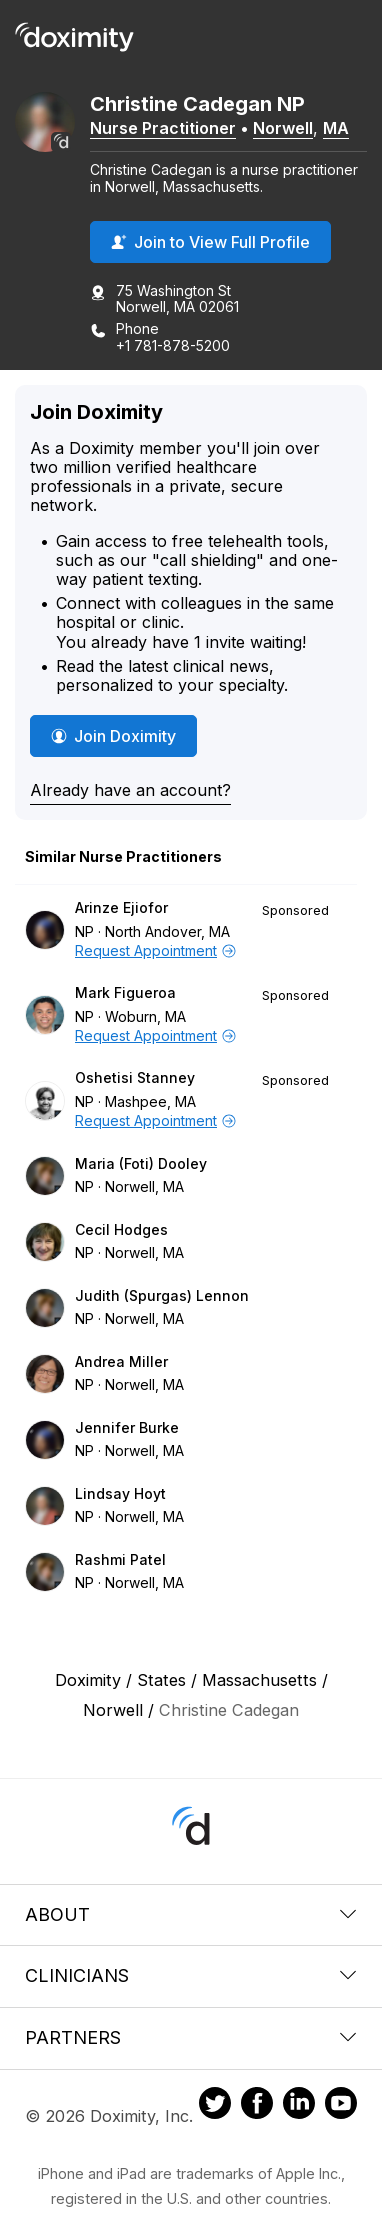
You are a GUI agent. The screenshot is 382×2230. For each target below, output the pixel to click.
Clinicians (191, 1975)
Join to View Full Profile (210, 242)
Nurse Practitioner (163, 128)
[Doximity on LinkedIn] (299, 2106)
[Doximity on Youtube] (341, 2106)
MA (336, 128)
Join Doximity (113, 736)
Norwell (283, 128)
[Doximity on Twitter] (215, 2106)
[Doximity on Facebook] (257, 2106)
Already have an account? (130, 790)
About (191, 1914)
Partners (191, 2037)
